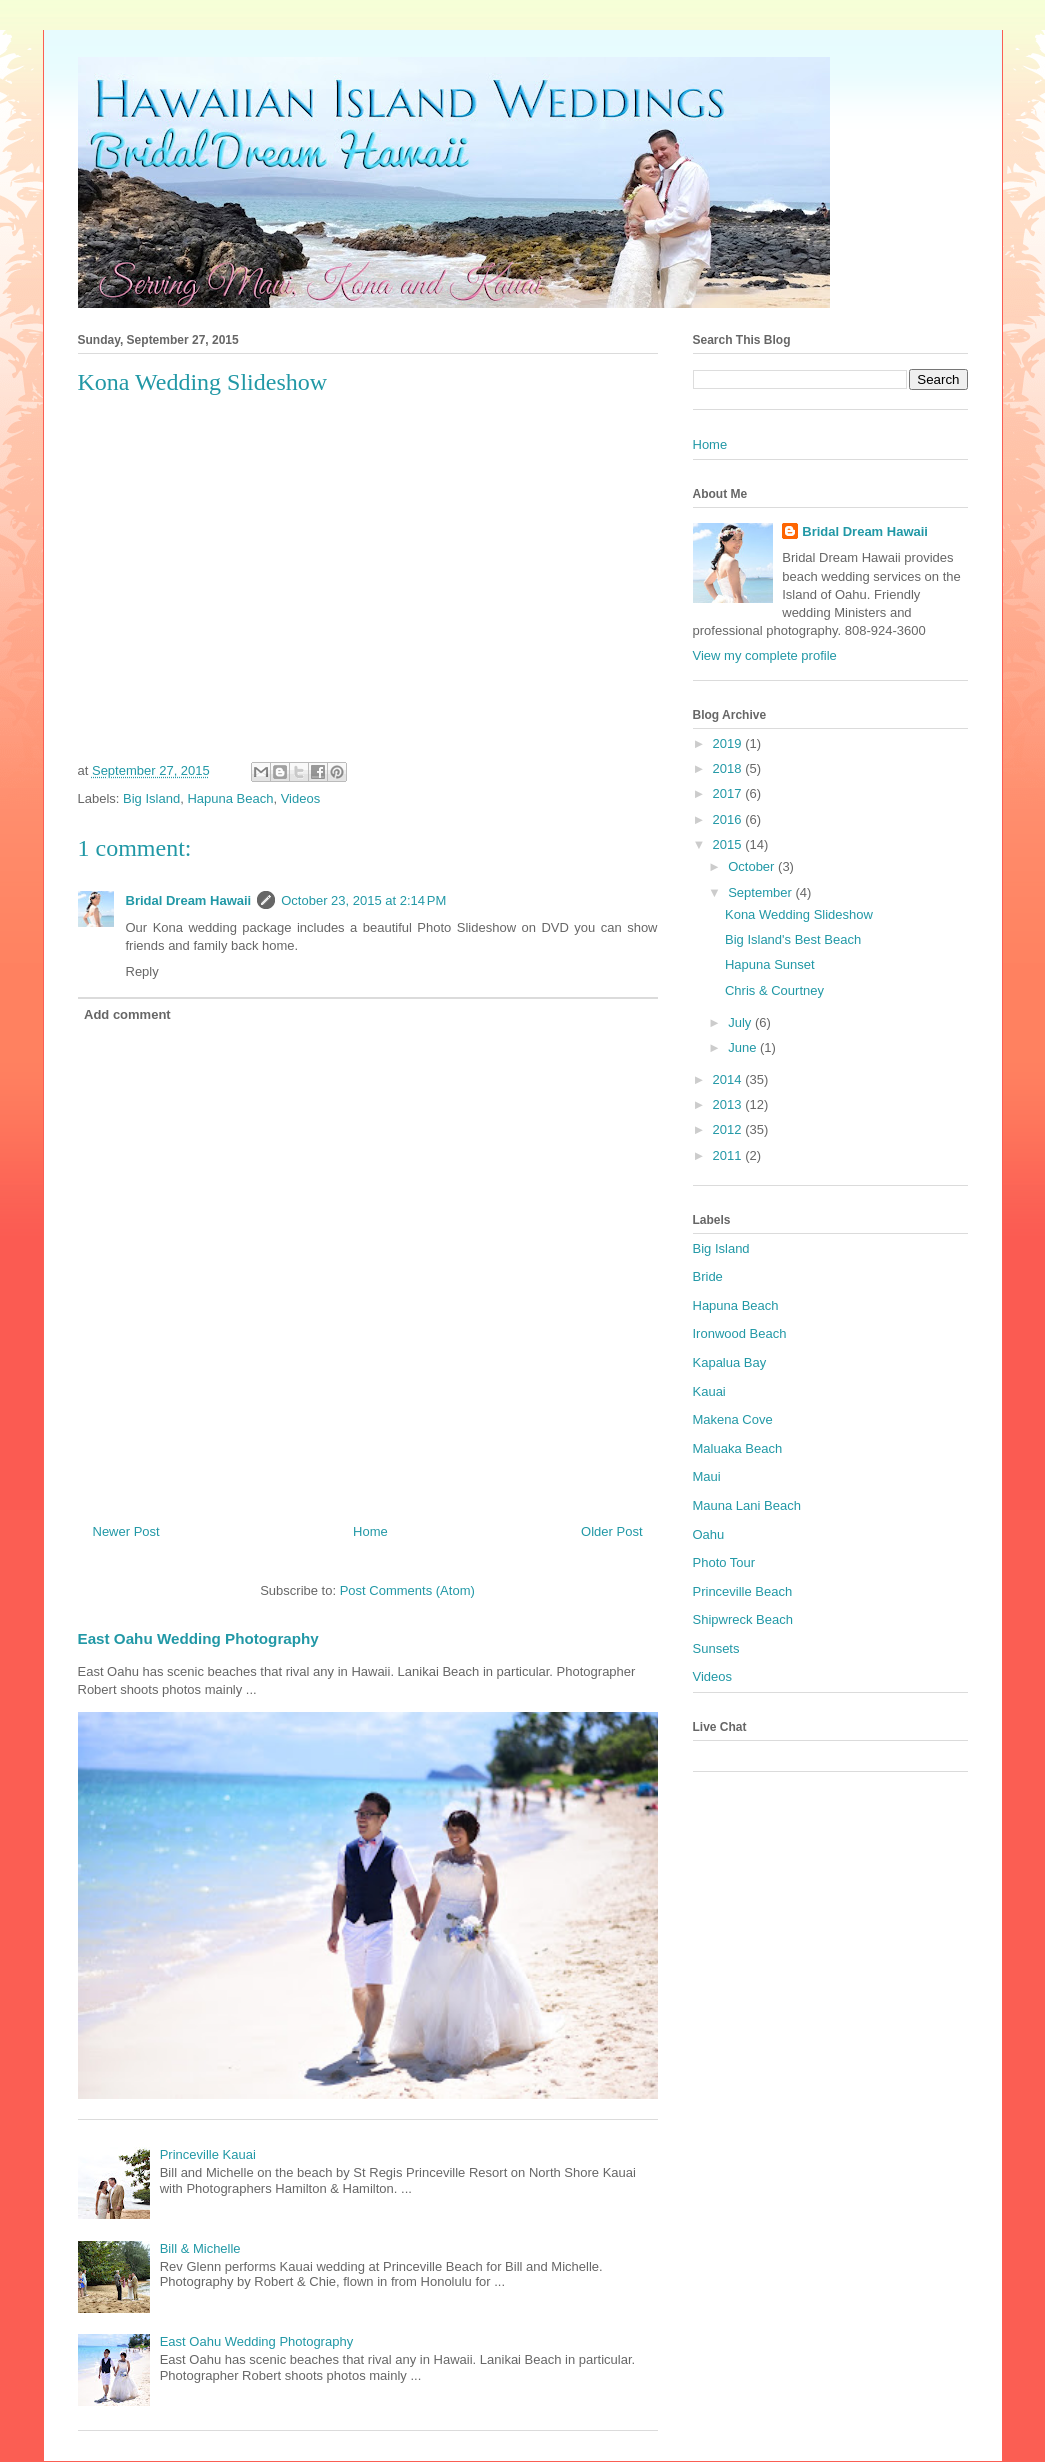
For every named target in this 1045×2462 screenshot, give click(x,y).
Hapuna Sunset (770, 964)
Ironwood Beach (740, 1333)
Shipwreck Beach (743, 1619)
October (753, 866)
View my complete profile (765, 655)
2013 (729, 1104)
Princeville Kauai (208, 2154)
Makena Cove (733, 1419)
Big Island (151, 798)
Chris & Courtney (774, 990)
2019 (729, 743)
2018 (729, 768)
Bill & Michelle (200, 2248)
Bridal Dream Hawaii (189, 900)
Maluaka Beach (738, 1448)
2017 (729, 793)
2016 (729, 819)
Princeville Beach (743, 1591)
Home (370, 1531)
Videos (301, 798)
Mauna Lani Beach (747, 1505)
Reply (142, 971)
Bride (708, 1276)
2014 (729, 1079)
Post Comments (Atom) (407, 1590)
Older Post (611, 1531)
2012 (729, 1129)
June (744, 1047)
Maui (707, 1476)
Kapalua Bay (730, 1362)
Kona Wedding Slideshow (799, 914)
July (741, 1022)
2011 (729, 1155)
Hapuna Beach (230, 798)
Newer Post (126, 1531)
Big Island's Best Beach (793, 939)
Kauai (709, 1391)
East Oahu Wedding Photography (198, 1638)
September (761, 892)
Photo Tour (724, 1562)
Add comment (127, 1014)
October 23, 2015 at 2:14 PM (363, 900)
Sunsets (716, 1648)
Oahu (709, 1534)
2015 (729, 844)
